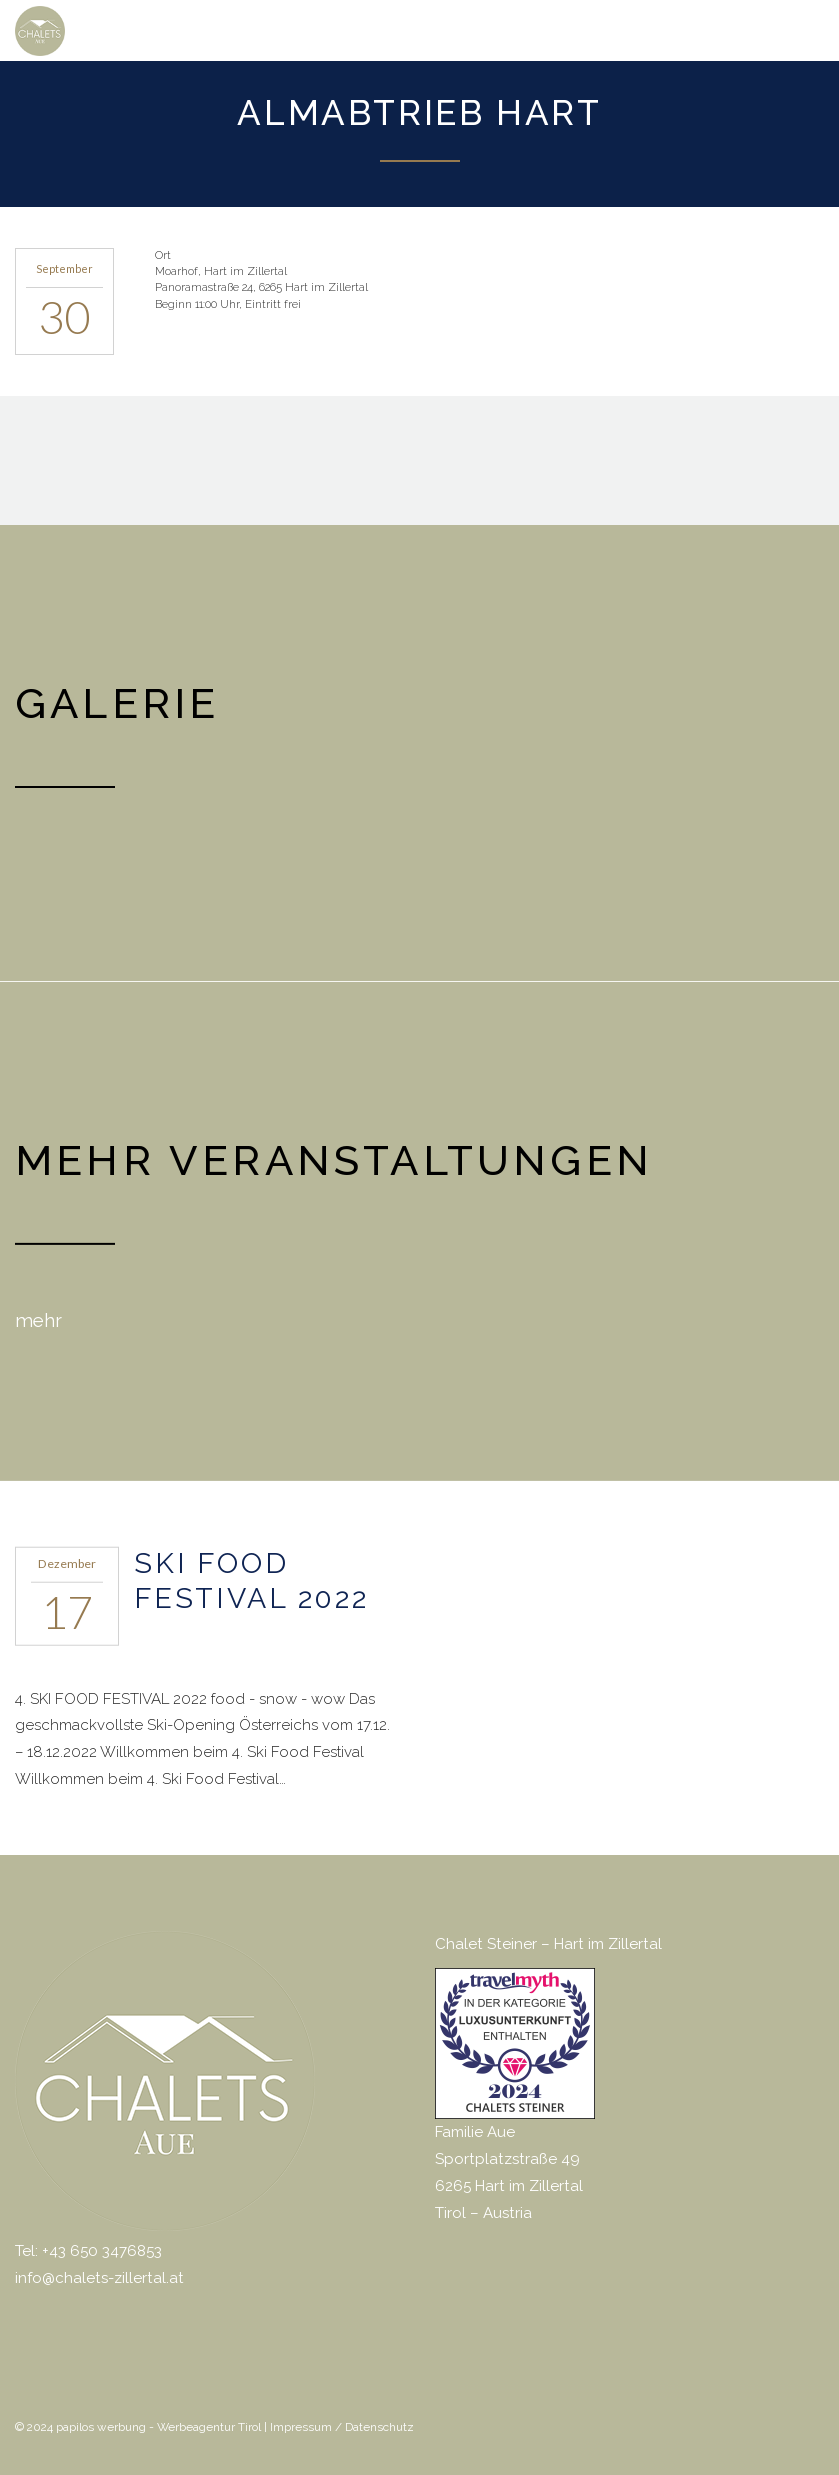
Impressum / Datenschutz (342, 2426)
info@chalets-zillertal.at (99, 2277)
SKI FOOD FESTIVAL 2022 (251, 1579)
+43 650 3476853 (102, 2250)
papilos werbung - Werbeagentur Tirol (158, 2426)
